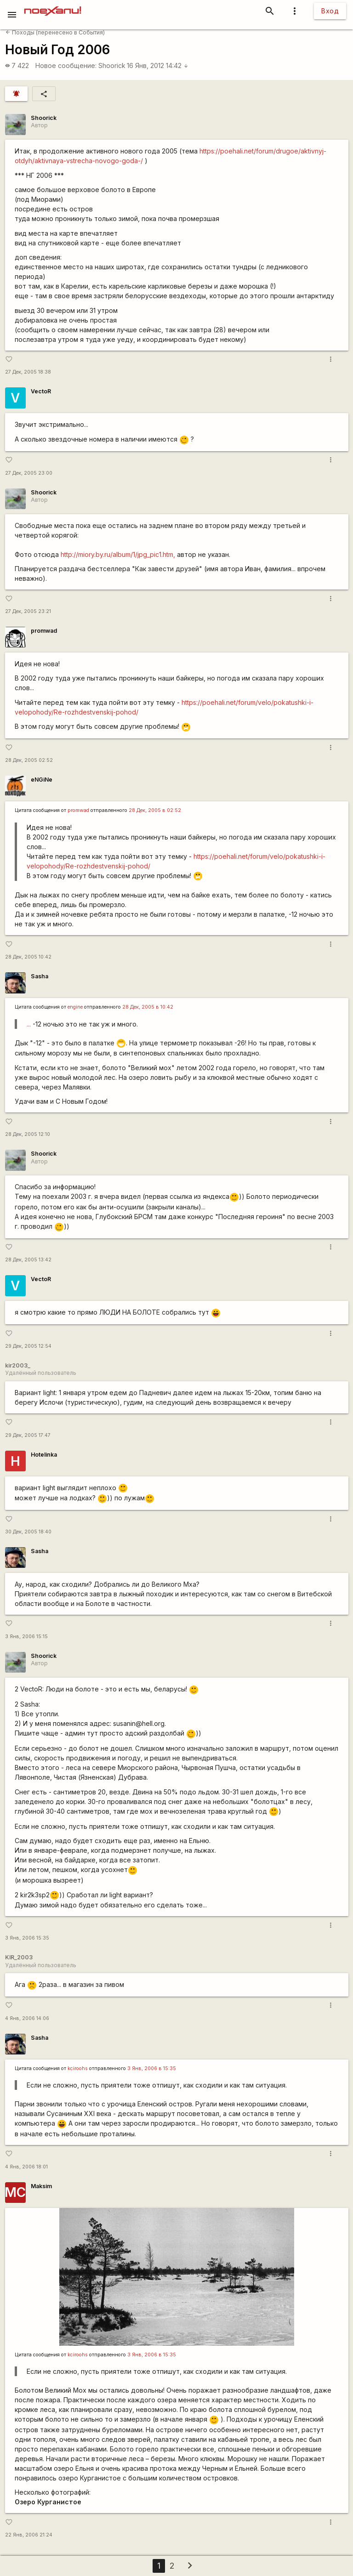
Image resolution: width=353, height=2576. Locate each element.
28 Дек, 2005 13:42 (28, 1260)
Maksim (41, 2186)
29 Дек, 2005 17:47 (28, 1435)
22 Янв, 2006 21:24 (28, 2535)
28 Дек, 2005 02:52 (29, 760)
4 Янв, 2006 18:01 (26, 2167)
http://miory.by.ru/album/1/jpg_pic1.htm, (118, 554)
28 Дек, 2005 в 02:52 (155, 810)
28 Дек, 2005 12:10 (27, 1134)
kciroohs (78, 2068)
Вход (330, 11)
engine (75, 1007)
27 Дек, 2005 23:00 (28, 473)
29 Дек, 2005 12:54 (28, 1346)
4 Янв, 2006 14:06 (27, 2018)
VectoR (41, 391)
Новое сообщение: (66, 65)
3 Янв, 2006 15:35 (27, 1938)
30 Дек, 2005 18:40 (28, 1532)
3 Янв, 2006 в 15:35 (151, 2068)
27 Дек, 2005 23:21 (28, 611)
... (29, 1024)
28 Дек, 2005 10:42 (28, 957)
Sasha (39, 976)
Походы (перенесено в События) (55, 32)
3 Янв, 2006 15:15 (26, 1637)
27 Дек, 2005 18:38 (28, 372)
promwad (44, 630)
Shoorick (111, 65)
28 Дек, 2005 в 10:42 (147, 1007)
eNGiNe (41, 779)
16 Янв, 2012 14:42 (157, 65)
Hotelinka (44, 1454)
